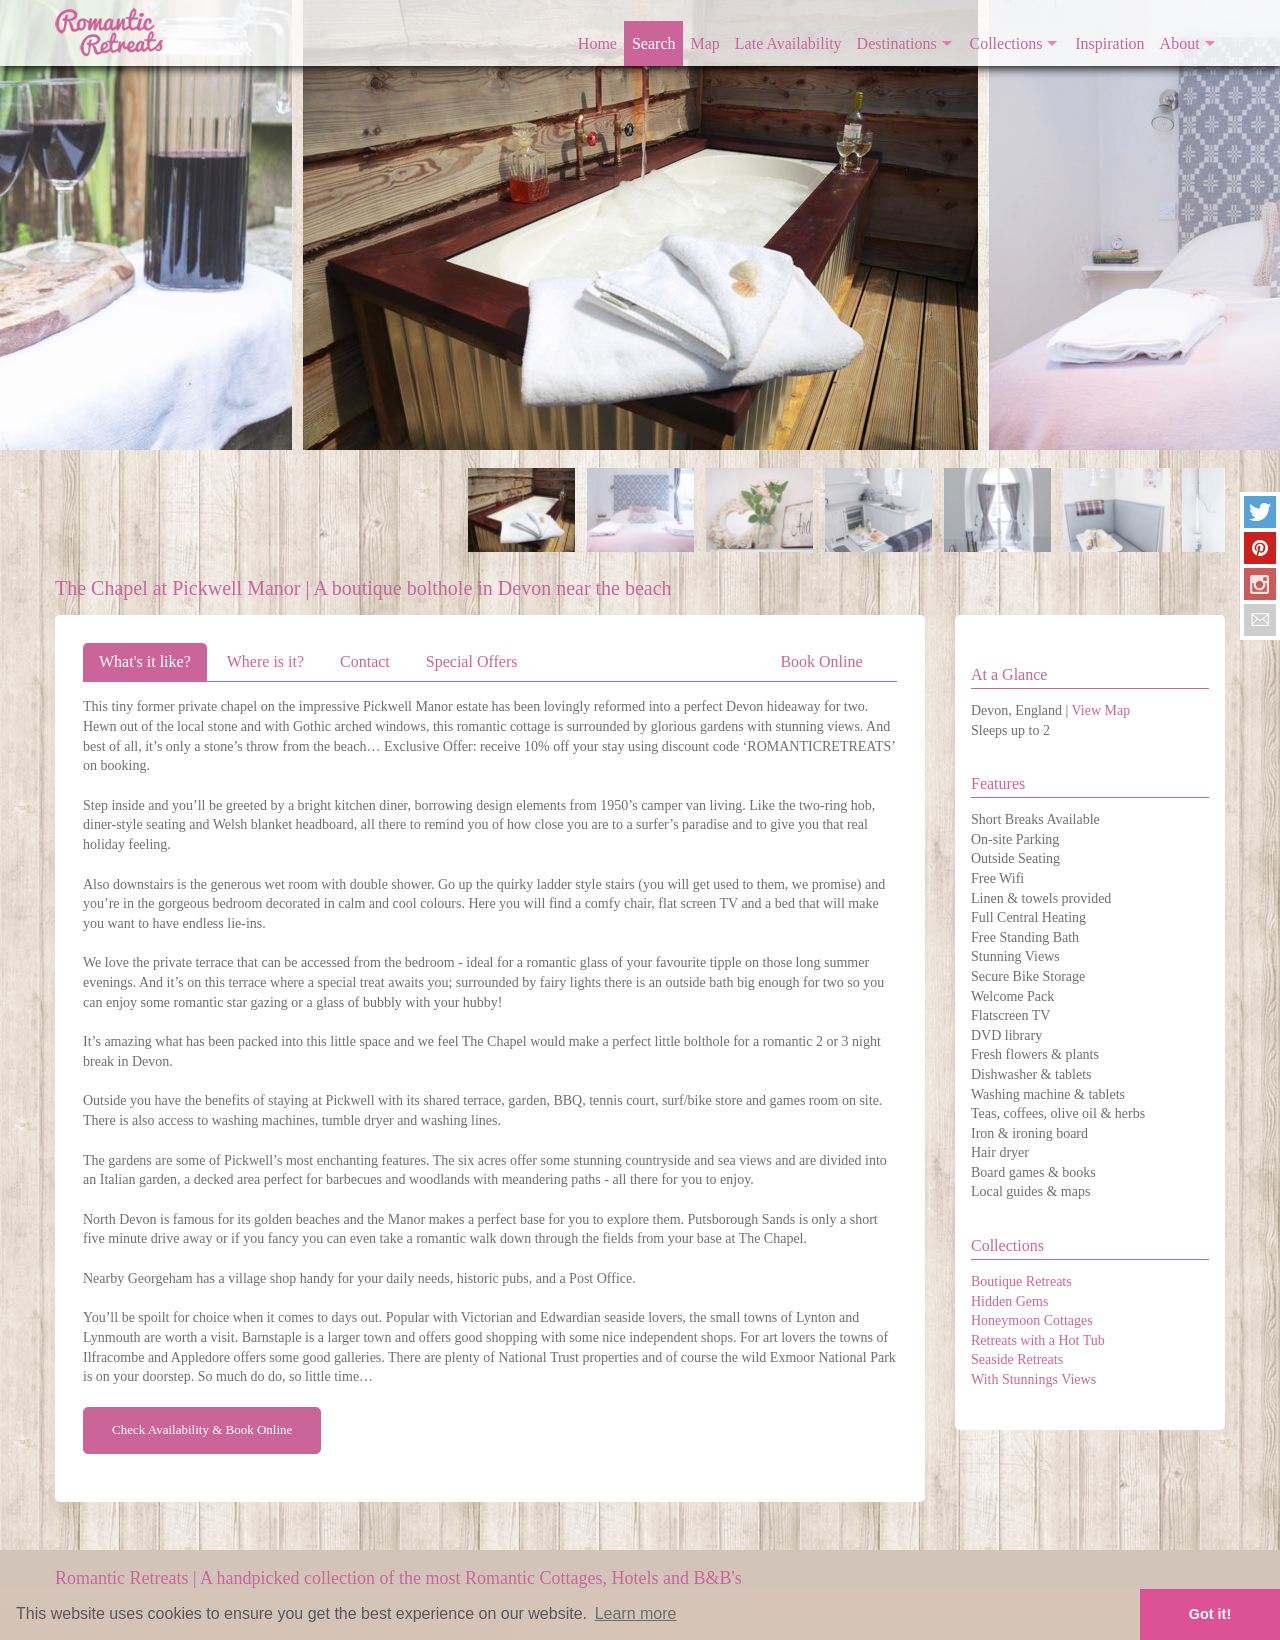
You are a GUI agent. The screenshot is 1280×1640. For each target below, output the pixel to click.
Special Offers (472, 661)
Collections (1006, 43)
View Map (1101, 710)
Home (597, 43)
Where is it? (265, 661)
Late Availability (788, 43)
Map (705, 43)
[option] (640, 225)
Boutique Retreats (1021, 1281)
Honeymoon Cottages (1032, 1320)
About (1180, 43)
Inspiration (1109, 43)
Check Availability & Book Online (202, 1429)
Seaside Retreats (1017, 1359)
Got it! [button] (1210, 1614)
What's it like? (145, 661)
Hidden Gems (1009, 1301)
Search (654, 43)
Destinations (897, 43)
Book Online (821, 661)
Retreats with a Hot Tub (1038, 1340)
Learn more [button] (636, 1613)
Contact (365, 661)
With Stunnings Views (1033, 1379)
